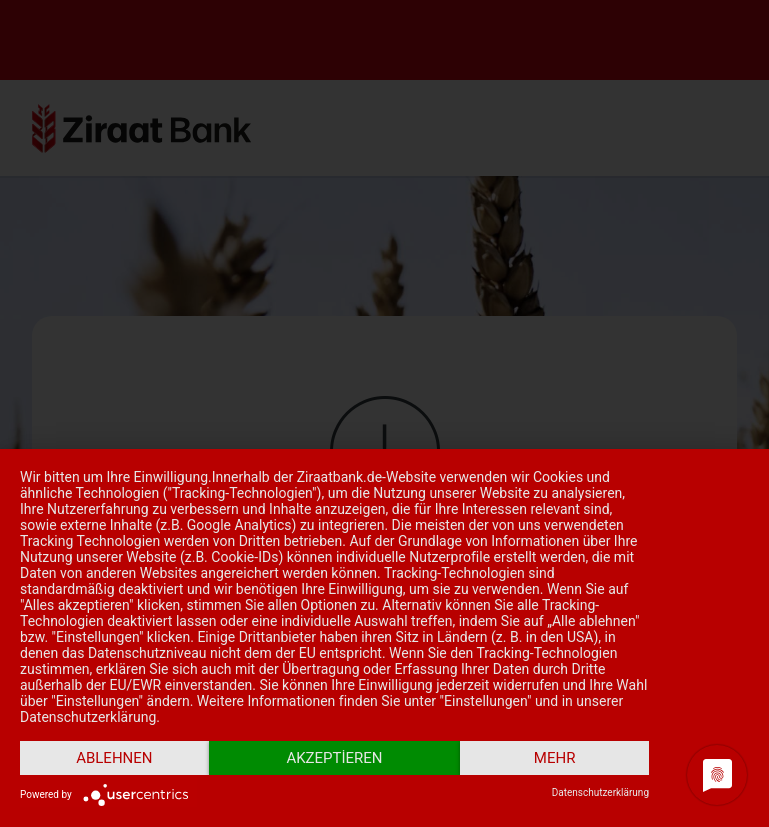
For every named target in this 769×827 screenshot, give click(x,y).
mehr (555, 758)
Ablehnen (114, 758)
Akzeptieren (334, 758)
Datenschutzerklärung (600, 792)
